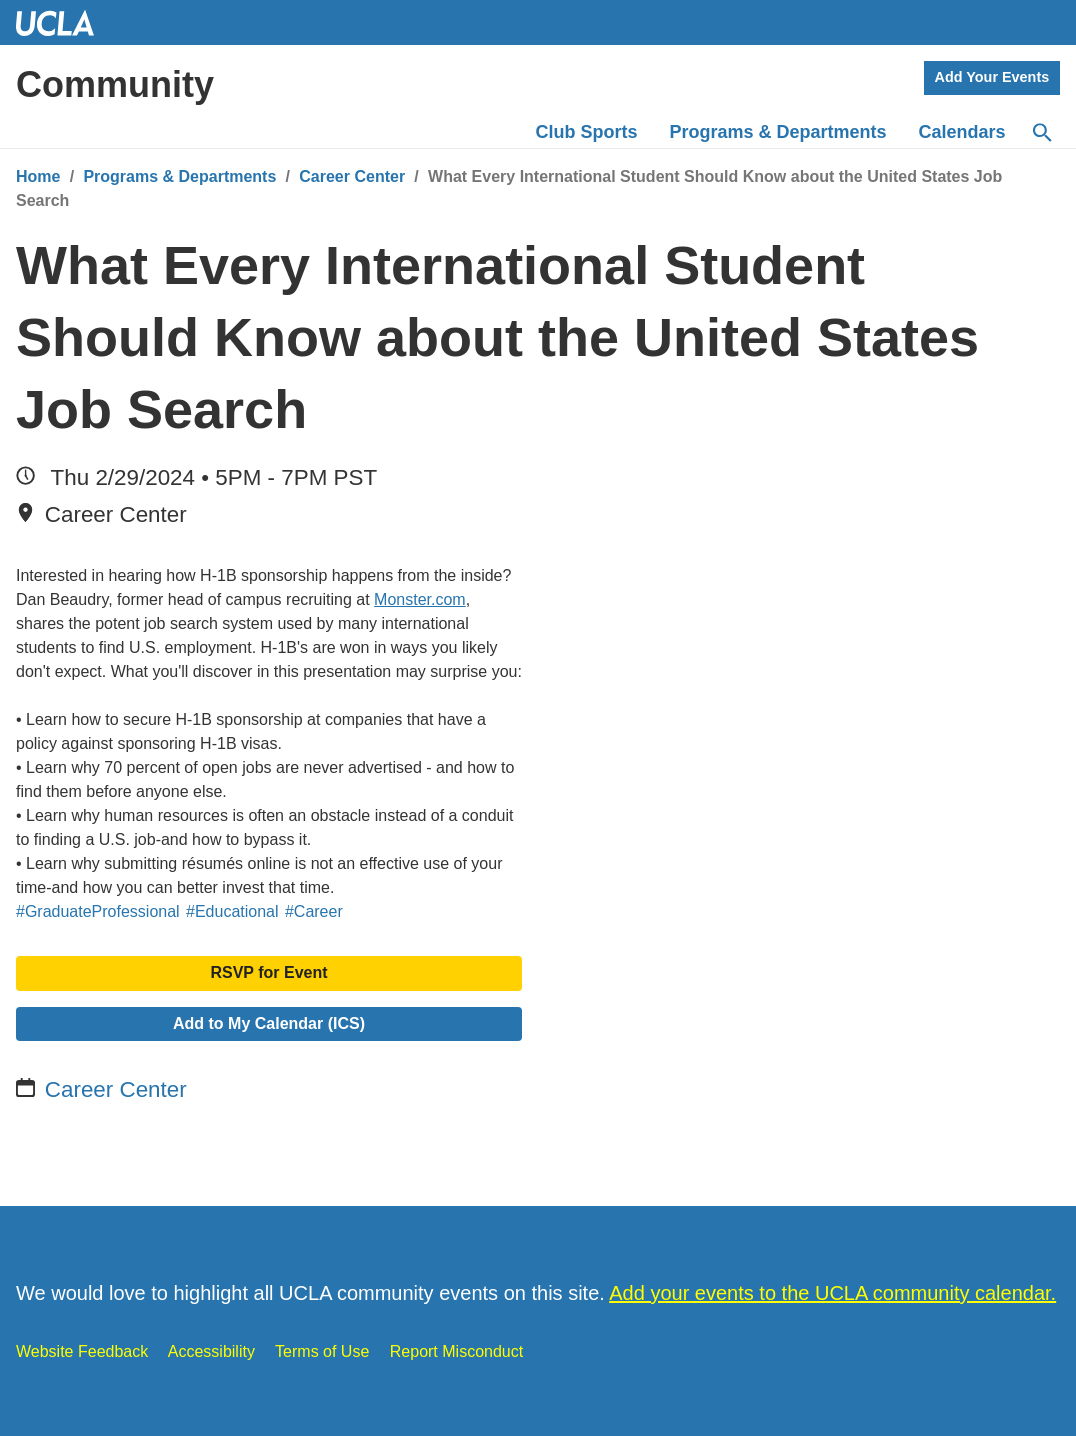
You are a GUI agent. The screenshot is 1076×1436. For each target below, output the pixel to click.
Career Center (352, 176)
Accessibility (211, 1351)
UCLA (64, 22)
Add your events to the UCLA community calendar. (832, 1293)
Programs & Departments (179, 176)
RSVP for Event (268, 972)
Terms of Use (322, 1351)
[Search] (1041, 133)
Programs (778, 132)
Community (115, 84)
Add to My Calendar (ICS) (269, 1023)
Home (38, 176)
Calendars (962, 132)
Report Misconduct (456, 1351)
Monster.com (420, 599)
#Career (314, 911)
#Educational (232, 911)
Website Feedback (82, 1351)
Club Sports (587, 132)
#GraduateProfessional (98, 911)
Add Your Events (992, 77)
